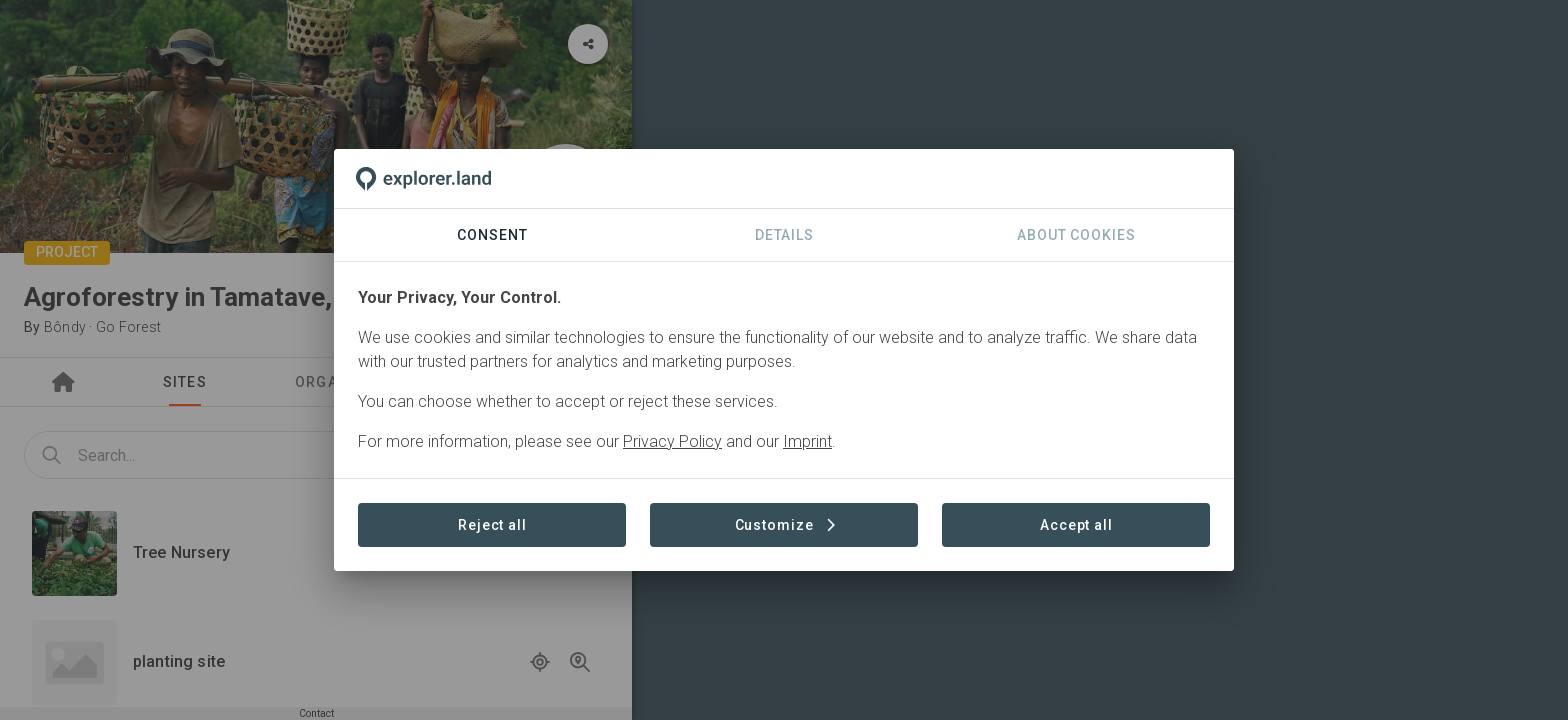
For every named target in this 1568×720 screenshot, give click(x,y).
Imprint (807, 441)
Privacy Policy (672, 441)
